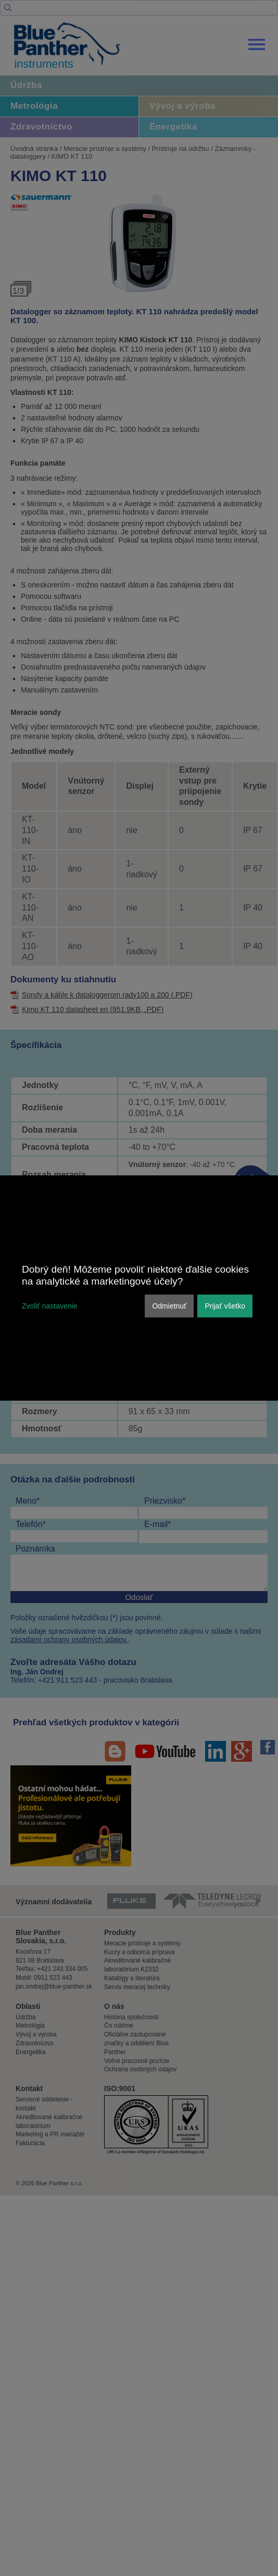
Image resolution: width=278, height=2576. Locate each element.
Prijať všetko (225, 1306)
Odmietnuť (169, 1306)
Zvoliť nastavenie (49, 1306)
